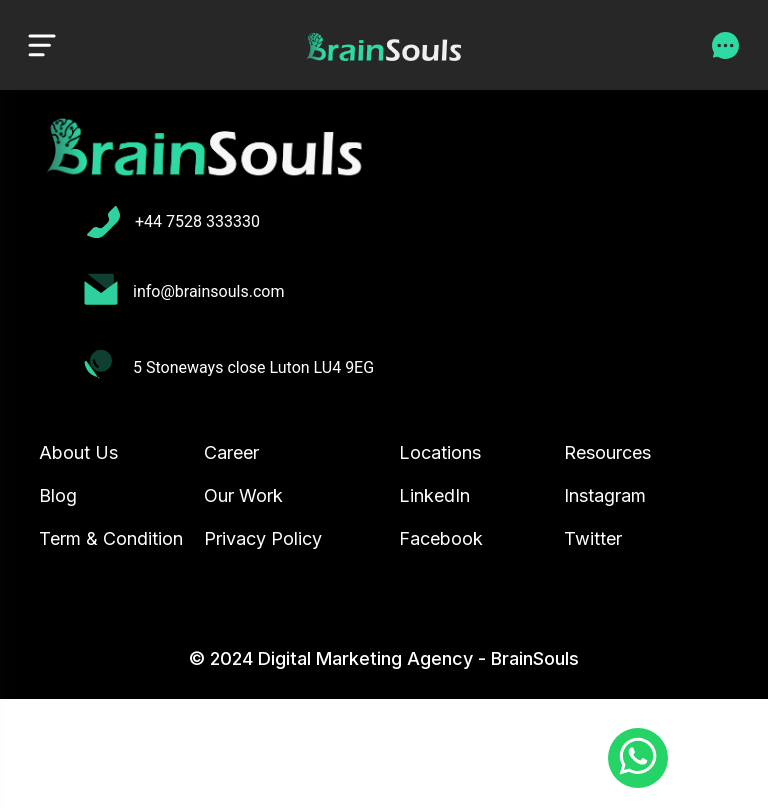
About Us (78, 452)
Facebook (441, 538)
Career (231, 452)
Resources (607, 452)
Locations (440, 452)
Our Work (243, 495)
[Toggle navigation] (42, 44)
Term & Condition (111, 538)
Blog (58, 495)
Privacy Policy (263, 538)
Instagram (605, 495)
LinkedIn (434, 495)
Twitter (593, 538)
